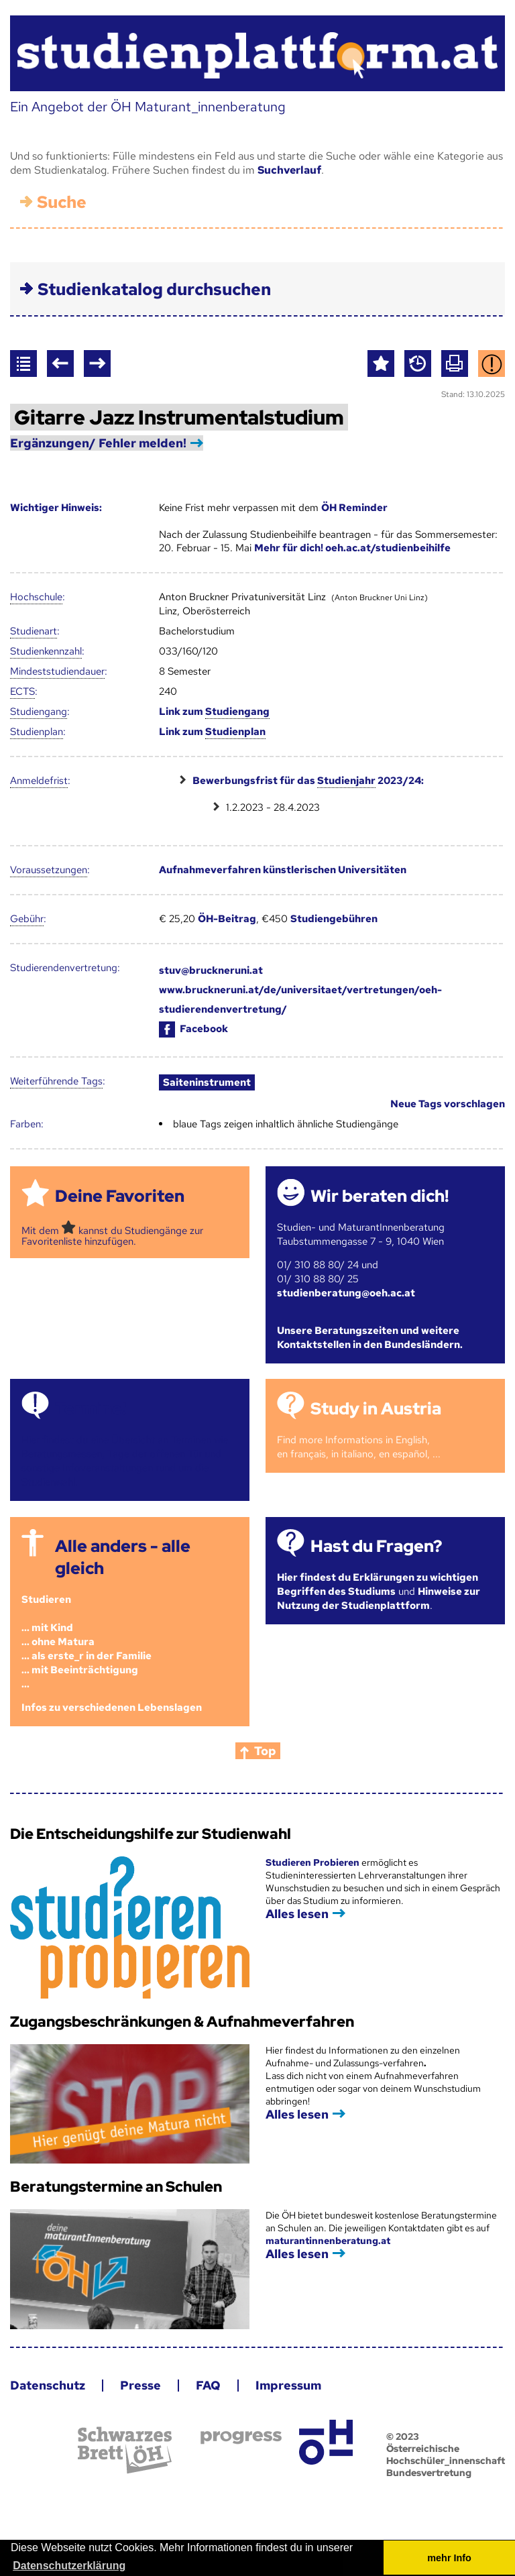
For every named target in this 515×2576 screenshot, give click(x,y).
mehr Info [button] (449, 2558)
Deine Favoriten (119, 1196)
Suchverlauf (289, 170)
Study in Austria (375, 1409)
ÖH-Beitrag (227, 919)
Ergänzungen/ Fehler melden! (98, 443)
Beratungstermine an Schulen (116, 2186)
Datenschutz (47, 2385)
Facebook (193, 1028)
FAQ (208, 2385)
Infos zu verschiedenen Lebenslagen (111, 1707)
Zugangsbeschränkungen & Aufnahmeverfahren (182, 2021)
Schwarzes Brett (125, 2450)
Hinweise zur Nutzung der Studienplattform (378, 1598)
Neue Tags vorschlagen (447, 1104)
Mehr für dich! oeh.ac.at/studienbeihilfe (352, 548)
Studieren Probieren (313, 1862)
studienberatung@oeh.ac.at (346, 1293)
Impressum (288, 2385)
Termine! (90, 1409)
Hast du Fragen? (376, 1546)
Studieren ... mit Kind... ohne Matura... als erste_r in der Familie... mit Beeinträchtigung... (86, 1642)
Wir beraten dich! (379, 1196)
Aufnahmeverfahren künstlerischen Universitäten (282, 870)
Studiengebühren (334, 919)
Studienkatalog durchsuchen (154, 289)
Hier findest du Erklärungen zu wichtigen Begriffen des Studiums (377, 1584)
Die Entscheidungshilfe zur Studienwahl (150, 1834)
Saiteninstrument (207, 1082)
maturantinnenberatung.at (328, 2241)
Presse (140, 2385)
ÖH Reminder (354, 507)
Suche (62, 202)
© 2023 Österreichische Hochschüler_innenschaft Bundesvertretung (445, 2454)
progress (241, 2437)
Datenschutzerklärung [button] (69, 2565)
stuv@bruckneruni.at (211, 970)
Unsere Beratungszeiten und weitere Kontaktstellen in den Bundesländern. (370, 1337)
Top (265, 1750)
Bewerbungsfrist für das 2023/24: (308, 781)
